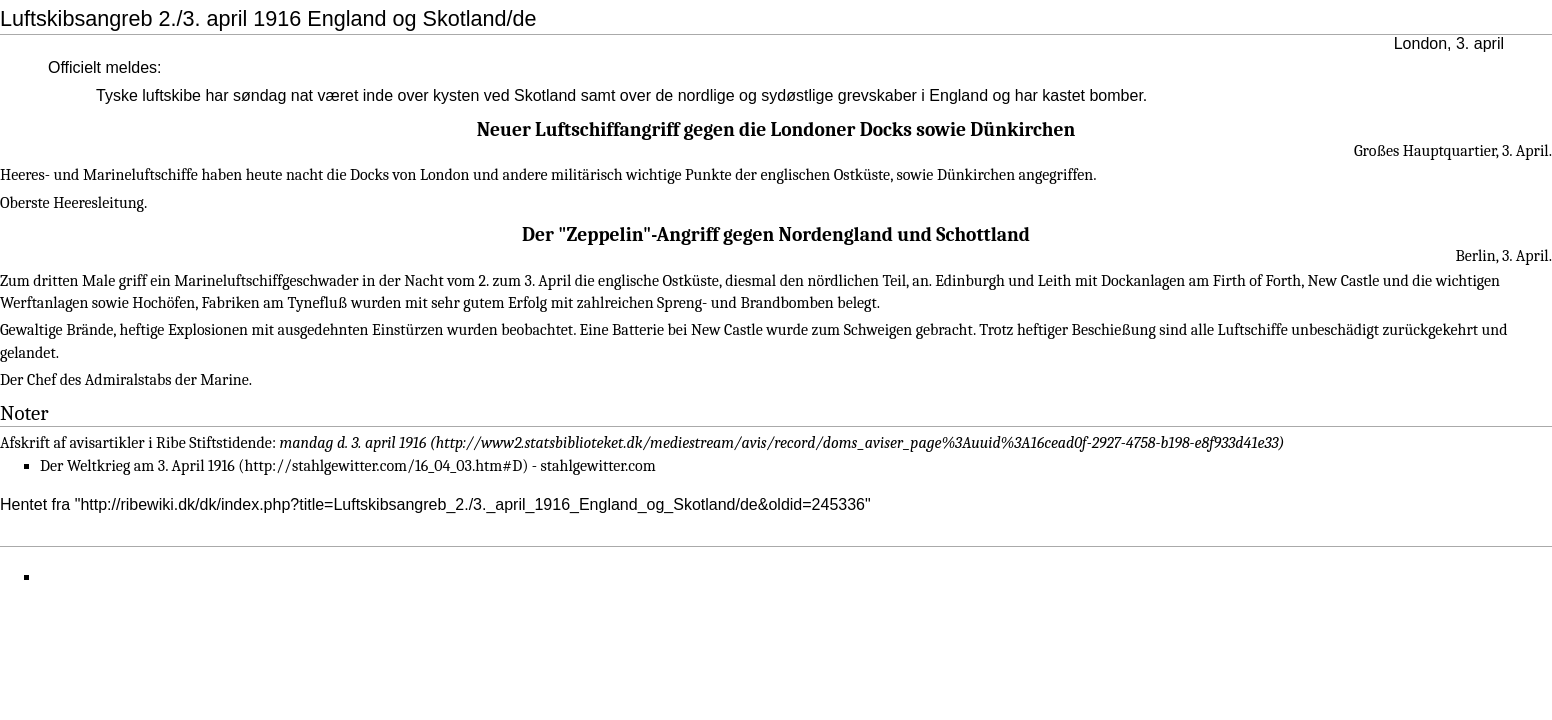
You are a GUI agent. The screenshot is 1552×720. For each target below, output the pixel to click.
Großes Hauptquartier (1425, 151)
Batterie (638, 330)
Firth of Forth (1257, 281)
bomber (1115, 95)
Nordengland (836, 234)
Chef (41, 380)
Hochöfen (163, 303)
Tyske (117, 95)
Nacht (423, 281)
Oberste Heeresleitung (72, 203)
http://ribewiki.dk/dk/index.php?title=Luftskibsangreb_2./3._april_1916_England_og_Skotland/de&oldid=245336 (472, 504)
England (958, 95)
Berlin (1475, 256)
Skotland (545, 95)
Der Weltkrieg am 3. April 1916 (137, 466)
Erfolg (527, 303)
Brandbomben (786, 303)
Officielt (74, 67)
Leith (1055, 281)
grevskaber (877, 95)
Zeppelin (604, 234)
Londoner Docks (841, 129)
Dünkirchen (1022, 129)
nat (302, 95)
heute (264, 175)
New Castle (1343, 281)
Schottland (983, 234)
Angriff (688, 234)
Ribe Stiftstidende (214, 443)
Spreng (679, 303)
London (1420, 43)
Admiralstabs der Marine (167, 380)
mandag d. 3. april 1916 (353, 443)
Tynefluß (317, 303)
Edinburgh (970, 281)
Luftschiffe (1253, 330)
